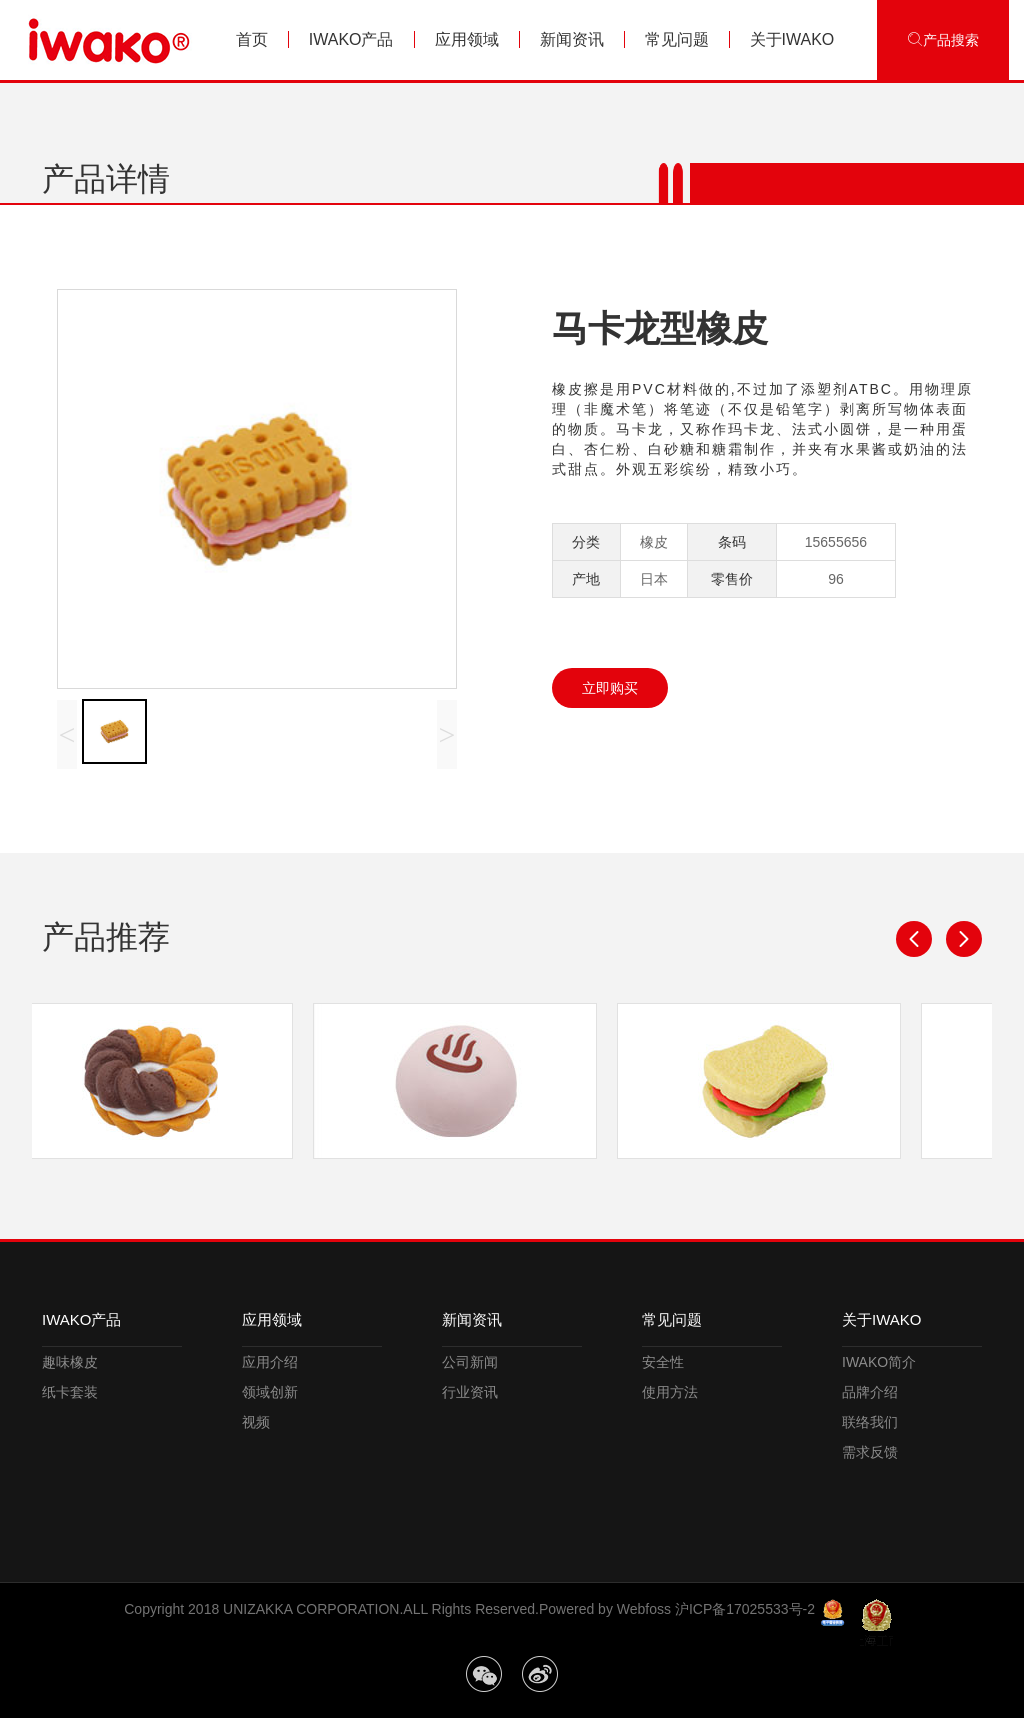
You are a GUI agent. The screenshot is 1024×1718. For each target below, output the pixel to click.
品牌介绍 (870, 1392)
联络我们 (870, 1422)
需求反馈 (870, 1452)
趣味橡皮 (70, 1362)
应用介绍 (270, 1362)
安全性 (663, 1362)
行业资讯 (470, 1392)
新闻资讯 (572, 39)
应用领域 (467, 39)
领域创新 (270, 1392)
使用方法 (670, 1392)
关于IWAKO (792, 39)
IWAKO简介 (879, 1362)
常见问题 (677, 39)
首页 (252, 39)
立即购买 (610, 688)
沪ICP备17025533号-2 (745, 1609)
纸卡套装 (70, 1392)
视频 (256, 1422)
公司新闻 (470, 1362)
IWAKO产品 (351, 39)
